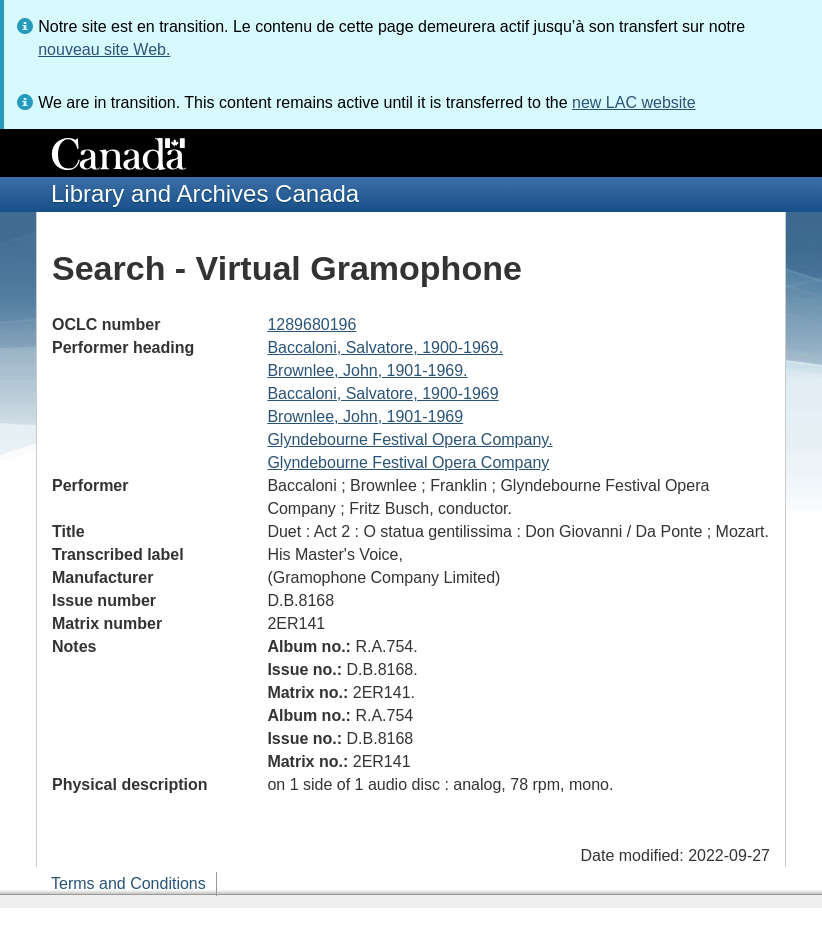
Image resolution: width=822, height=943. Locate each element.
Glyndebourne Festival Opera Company (408, 462)
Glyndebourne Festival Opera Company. (409, 439)
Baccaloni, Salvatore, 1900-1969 (382, 393)
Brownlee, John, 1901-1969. (367, 370)
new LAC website (634, 102)
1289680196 (311, 324)
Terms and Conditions (128, 883)
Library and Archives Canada (205, 193)
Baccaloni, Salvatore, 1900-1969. (385, 347)
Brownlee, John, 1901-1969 (365, 416)
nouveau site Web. (104, 49)
